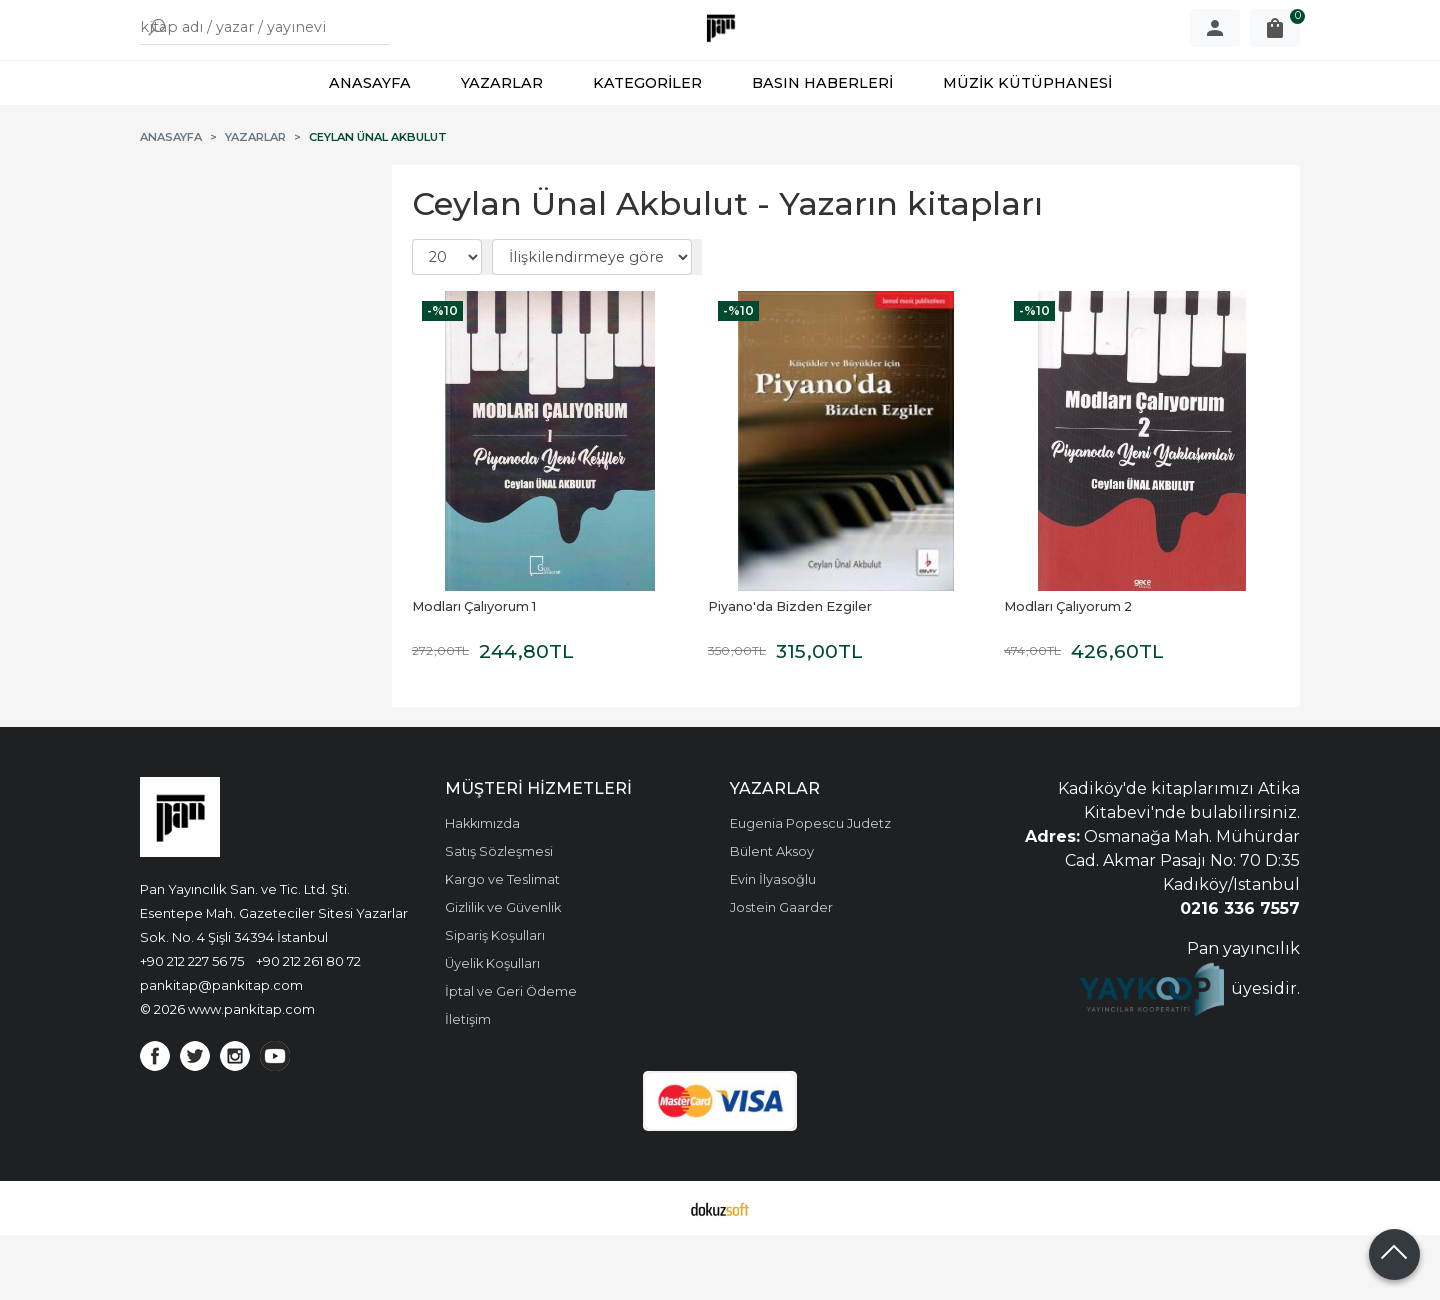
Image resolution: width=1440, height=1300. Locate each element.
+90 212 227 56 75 (192, 1026)
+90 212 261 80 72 (308, 1026)
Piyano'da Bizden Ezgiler (790, 671)
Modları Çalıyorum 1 (474, 671)
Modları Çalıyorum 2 (1068, 671)
